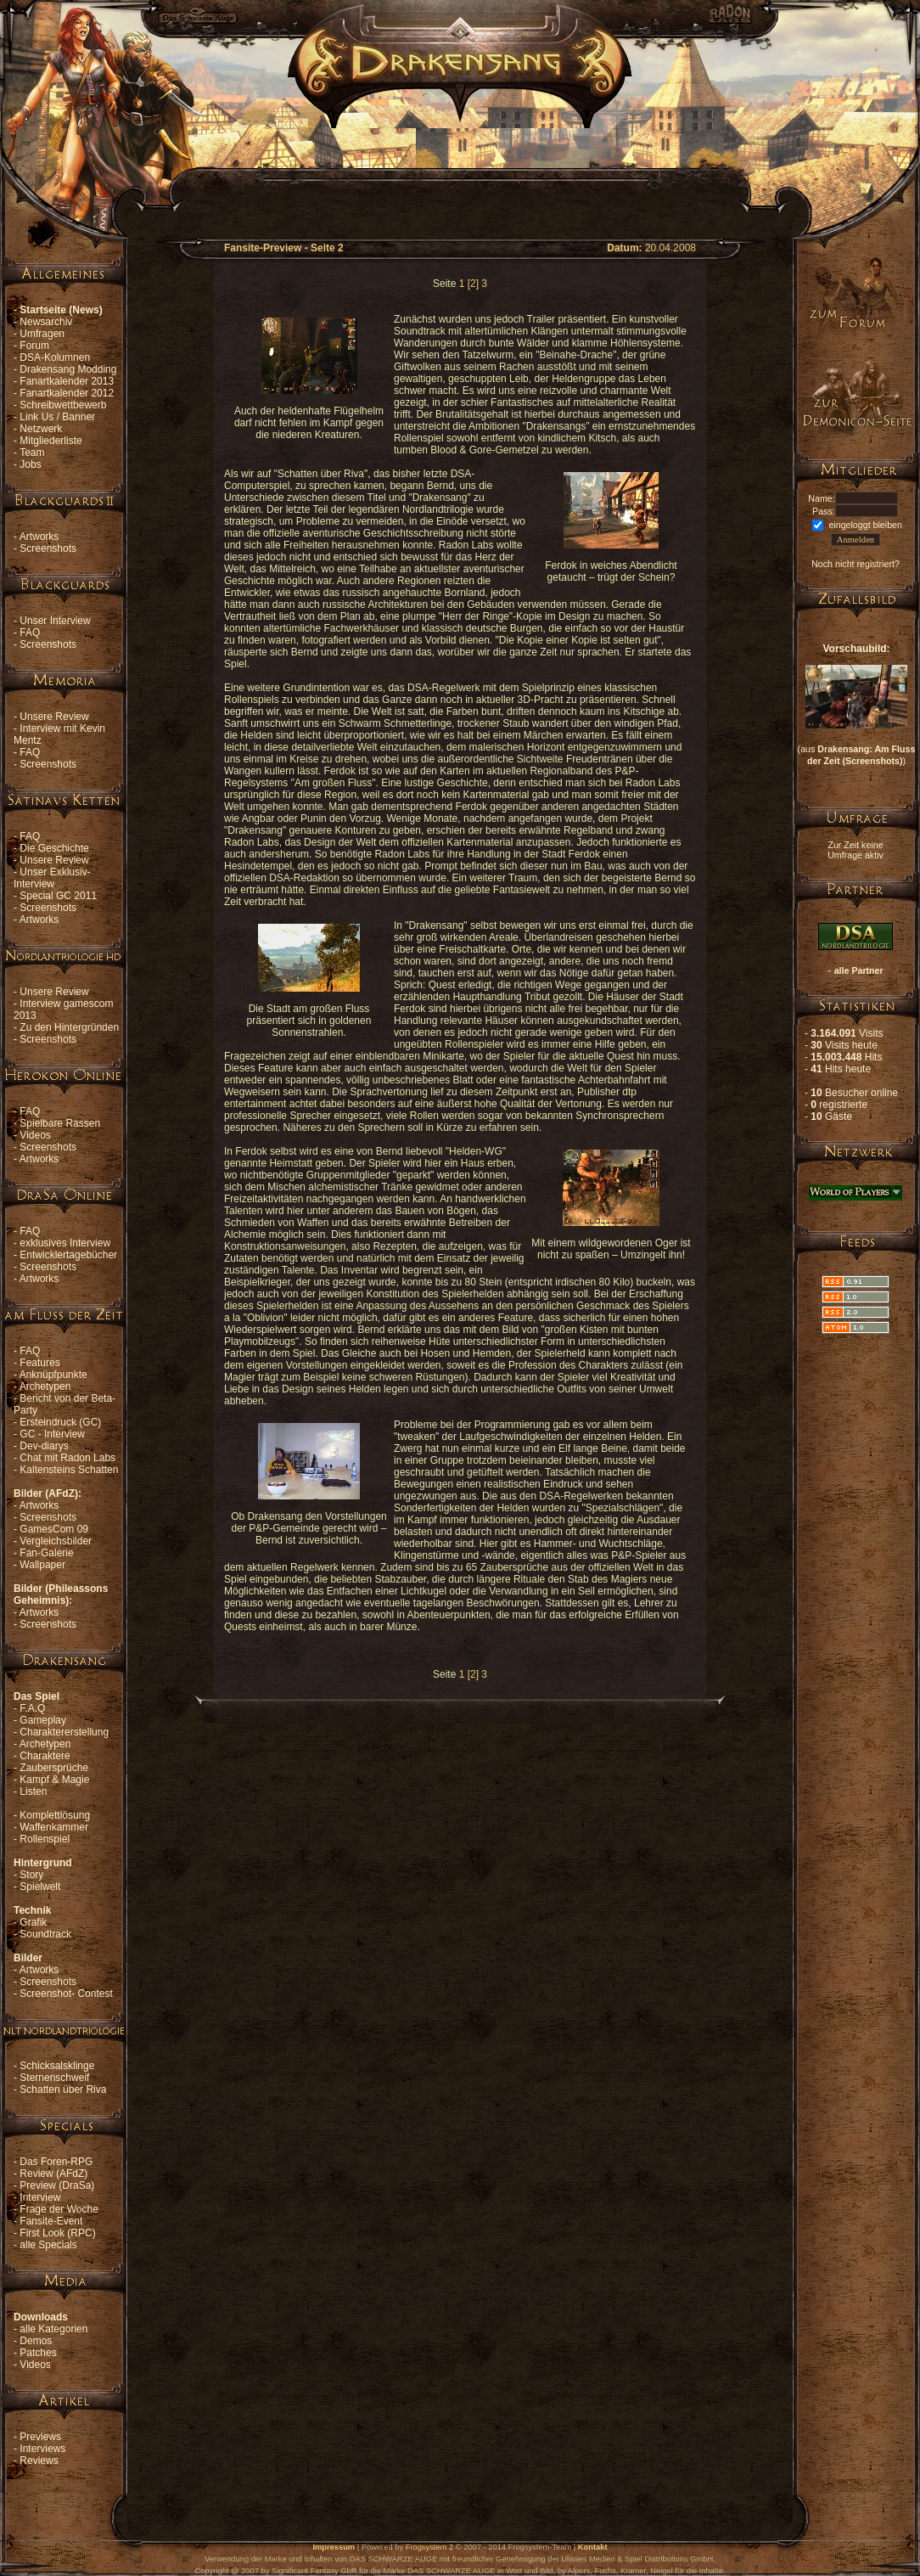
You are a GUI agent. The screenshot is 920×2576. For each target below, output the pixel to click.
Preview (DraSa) (57, 2185)
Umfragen (42, 334)
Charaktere (45, 1756)
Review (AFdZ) (53, 2173)
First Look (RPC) (57, 2233)
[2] (473, 284)
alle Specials (48, 2245)
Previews (40, 2437)
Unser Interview (55, 621)
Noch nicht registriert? (855, 564)
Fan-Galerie (46, 1553)
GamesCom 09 (54, 1529)
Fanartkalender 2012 (67, 393)
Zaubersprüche (54, 1768)
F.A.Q (32, 1708)
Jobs (30, 464)
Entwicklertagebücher (68, 1255)
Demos (36, 2341)
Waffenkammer (54, 1827)
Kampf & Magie (54, 1780)
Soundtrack (45, 1934)
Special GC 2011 (58, 896)
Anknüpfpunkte (53, 1375)
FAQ (30, 632)
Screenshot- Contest (66, 1993)
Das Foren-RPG (56, 2162)
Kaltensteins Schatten (69, 1470)
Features (39, 1363)
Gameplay (43, 1720)
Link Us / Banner (57, 417)
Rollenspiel (45, 1839)
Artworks (39, 537)
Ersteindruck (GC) (60, 1422)
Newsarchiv (46, 322)
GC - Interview (52, 1434)
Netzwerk (41, 429)
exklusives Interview (65, 1243)
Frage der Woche (59, 2209)
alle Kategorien (53, 2329)
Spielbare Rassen (60, 1123)
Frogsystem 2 (430, 2547)
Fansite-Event (51, 2221)
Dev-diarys (44, 1446)
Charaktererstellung (64, 1732)
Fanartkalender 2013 (67, 381)
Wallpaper (42, 1565)
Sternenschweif (54, 2078)
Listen (33, 1791)
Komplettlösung (55, 1815)
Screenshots (48, 548)
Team (32, 452)
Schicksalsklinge (57, 2066)
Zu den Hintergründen (69, 1027)
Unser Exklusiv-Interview (52, 878)
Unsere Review (54, 717)
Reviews (39, 2460)
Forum (34, 346)
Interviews (42, 2449)
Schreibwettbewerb (63, 405)
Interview (40, 2197)
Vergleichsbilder (56, 1541)
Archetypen (45, 1386)
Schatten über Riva (63, 2089)
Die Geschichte (54, 848)
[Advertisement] (460, 166)
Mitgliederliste (50, 441)
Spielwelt (40, 1887)
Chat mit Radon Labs (67, 1458)
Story (31, 1875)
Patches (38, 2353)
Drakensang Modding (68, 369)
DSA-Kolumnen (55, 357)
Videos (35, 1135)
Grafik (33, 1922)
